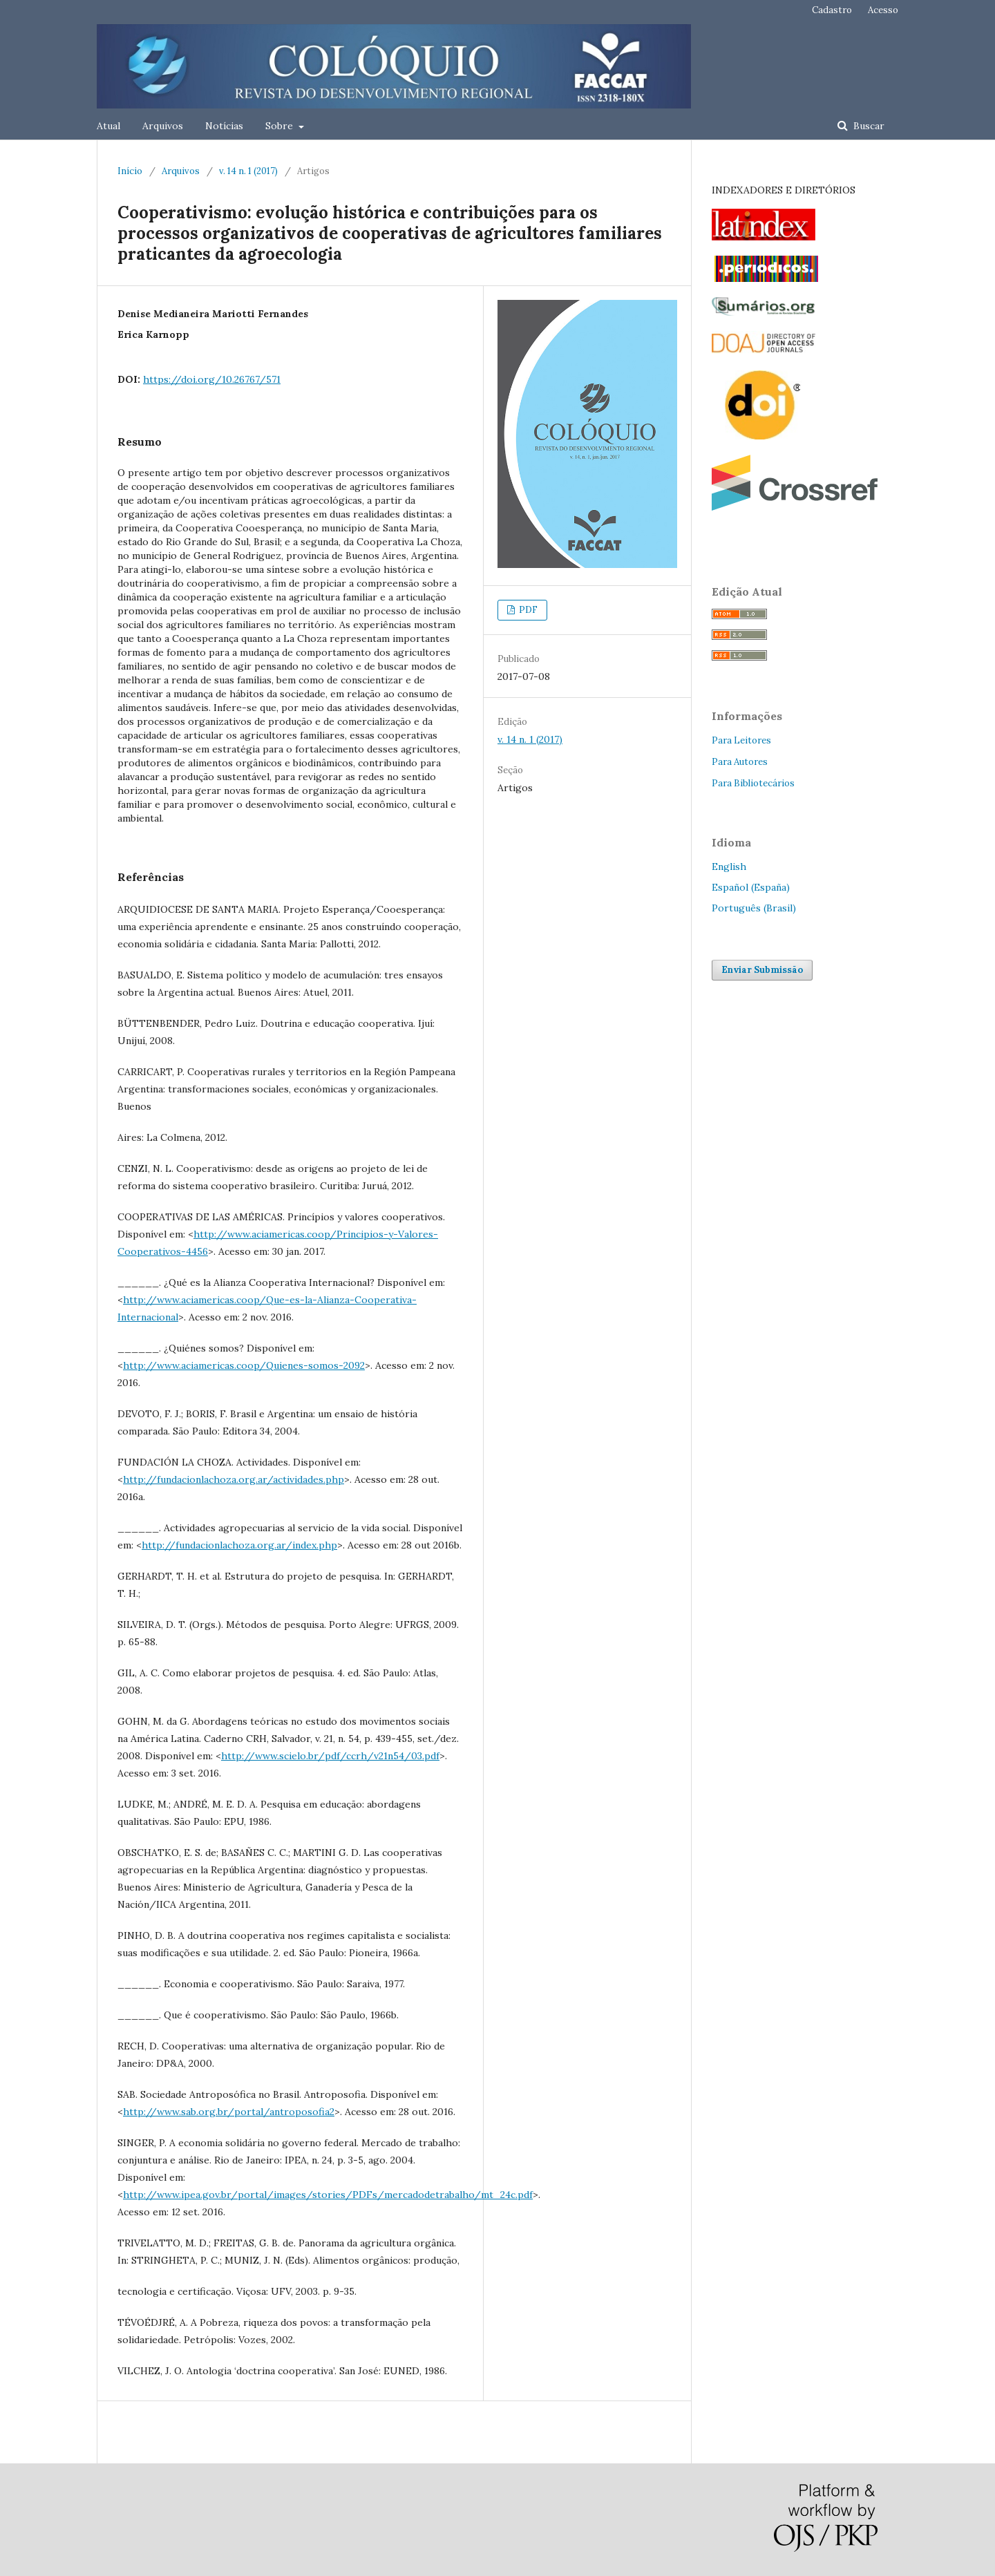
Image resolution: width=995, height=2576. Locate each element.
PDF (527, 610)
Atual (108, 126)
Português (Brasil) (754, 908)
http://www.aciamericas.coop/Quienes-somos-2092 (244, 1365)
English (729, 866)
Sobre (280, 126)
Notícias (224, 126)
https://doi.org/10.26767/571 (212, 379)
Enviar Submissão (762, 970)
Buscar (867, 126)
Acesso (883, 10)
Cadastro (832, 10)
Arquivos (162, 126)
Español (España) (751, 887)
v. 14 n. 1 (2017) (248, 171)
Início (129, 171)
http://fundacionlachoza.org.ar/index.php (239, 1545)
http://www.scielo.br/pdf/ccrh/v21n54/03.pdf (330, 1756)
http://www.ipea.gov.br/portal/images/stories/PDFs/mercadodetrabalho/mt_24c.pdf (328, 2194)
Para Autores (740, 762)
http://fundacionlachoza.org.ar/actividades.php (233, 1479)
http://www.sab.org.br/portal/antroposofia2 (228, 2111)
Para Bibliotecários (753, 783)
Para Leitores (741, 740)
